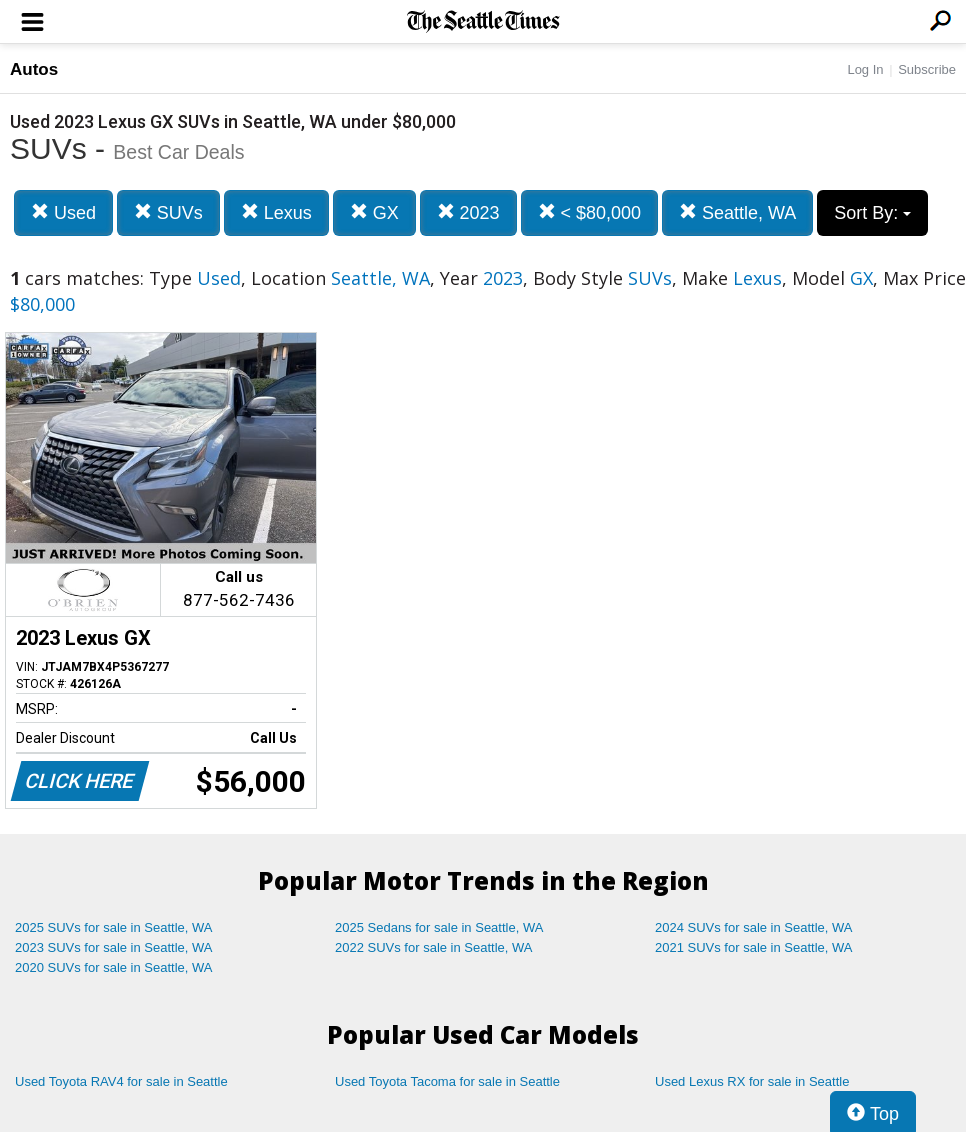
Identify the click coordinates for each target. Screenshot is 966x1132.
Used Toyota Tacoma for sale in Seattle (447, 1081)
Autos (34, 69)
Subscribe (927, 69)
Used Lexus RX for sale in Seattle (752, 1081)
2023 (468, 212)
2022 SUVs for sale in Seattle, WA (434, 947)
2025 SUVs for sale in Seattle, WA (114, 927)
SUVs (168, 212)
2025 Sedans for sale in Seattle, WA (439, 927)
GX (374, 212)
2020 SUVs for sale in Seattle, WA (114, 967)
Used (63, 212)
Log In (865, 69)
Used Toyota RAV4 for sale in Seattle (121, 1081)
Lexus (276, 212)
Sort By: (872, 213)
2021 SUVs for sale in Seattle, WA (754, 947)
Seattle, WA (737, 212)
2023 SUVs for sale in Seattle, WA (114, 947)
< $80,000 (590, 212)
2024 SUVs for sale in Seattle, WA (754, 927)
